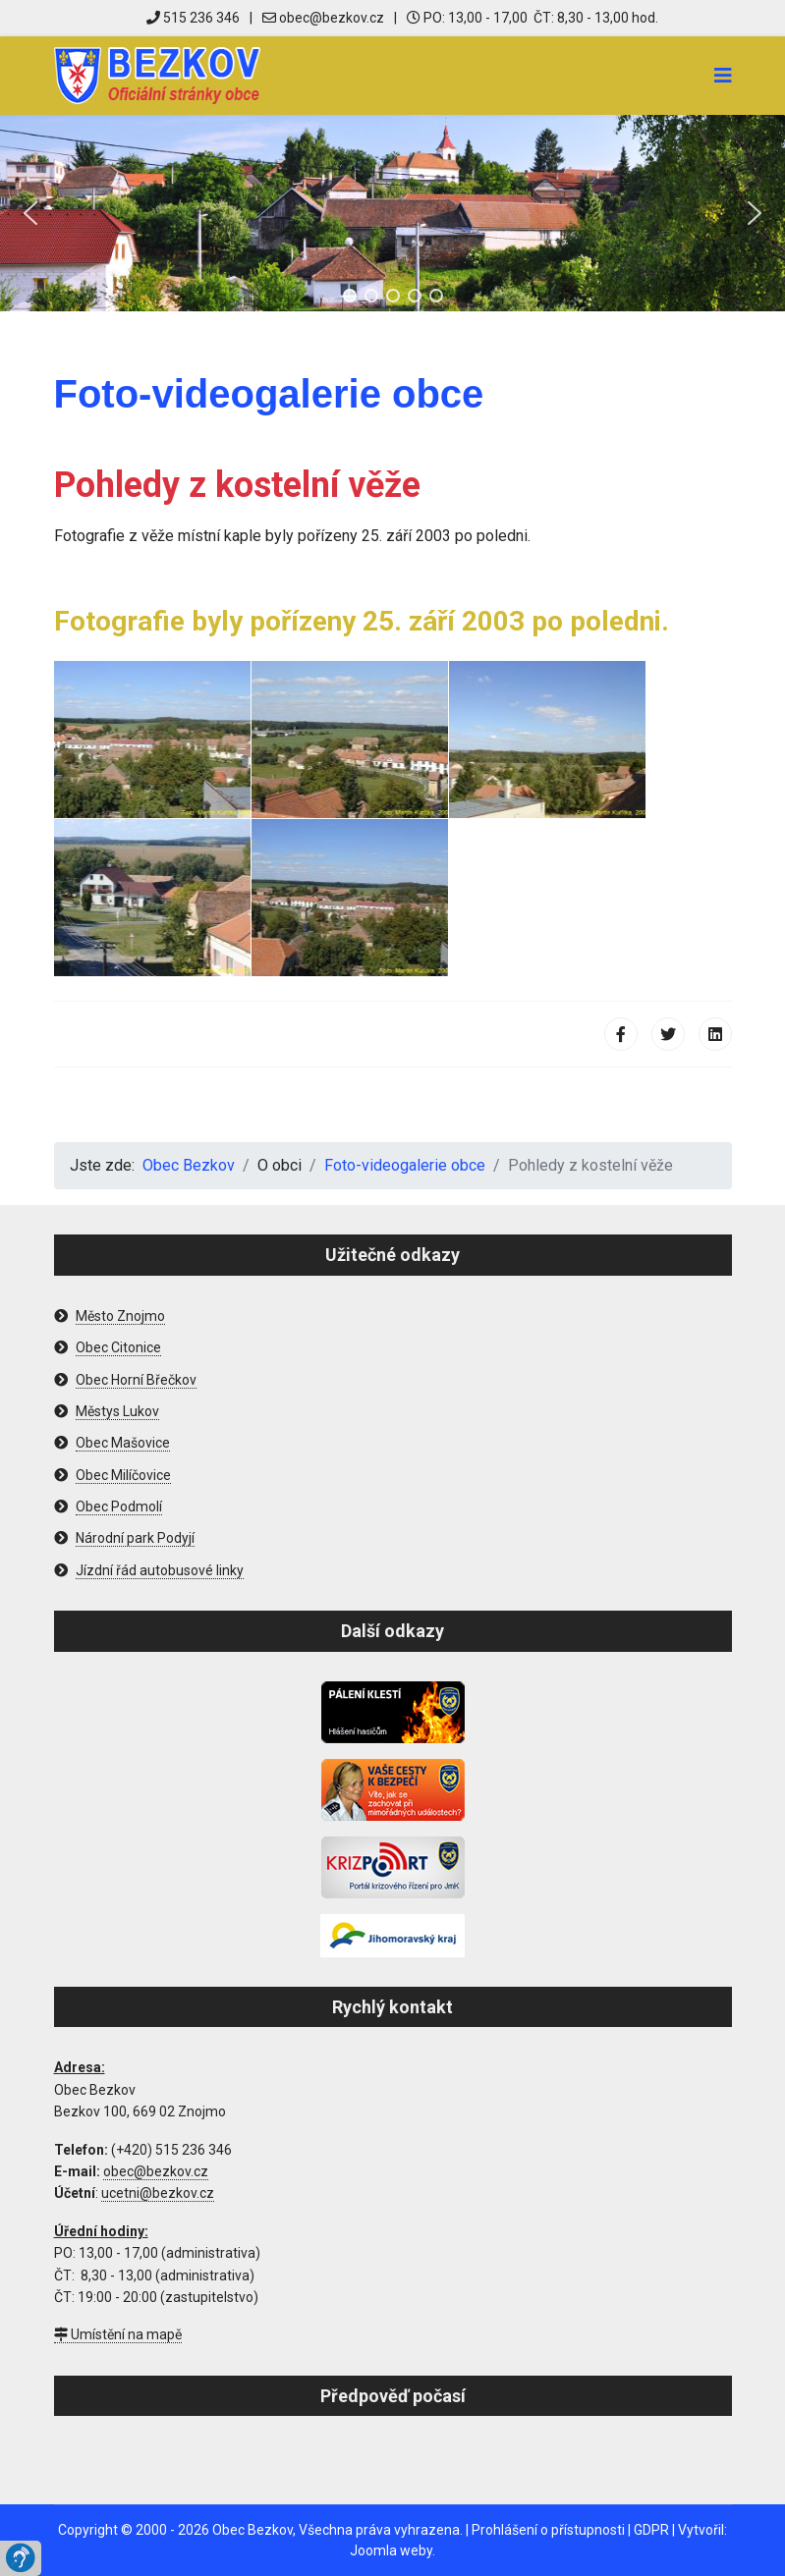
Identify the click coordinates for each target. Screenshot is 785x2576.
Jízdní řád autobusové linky (160, 1570)
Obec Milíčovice (123, 1475)
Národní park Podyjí (135, 1538)
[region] (392, 213)
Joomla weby (391, 2550)
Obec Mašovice (123, 1443)
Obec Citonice (118, 1347)
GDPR (651, 2530)
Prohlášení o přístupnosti (548, 2530)
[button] (30, 213)
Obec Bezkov (252, 2530)
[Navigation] (723, 75)
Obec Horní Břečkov (136, 1380)
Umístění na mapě (118, 2334)
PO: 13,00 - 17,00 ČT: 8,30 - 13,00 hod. (532, 18)
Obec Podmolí (119, 1506)
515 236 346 (193, 18)
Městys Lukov (117, 1411)
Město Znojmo (120, 1316)
